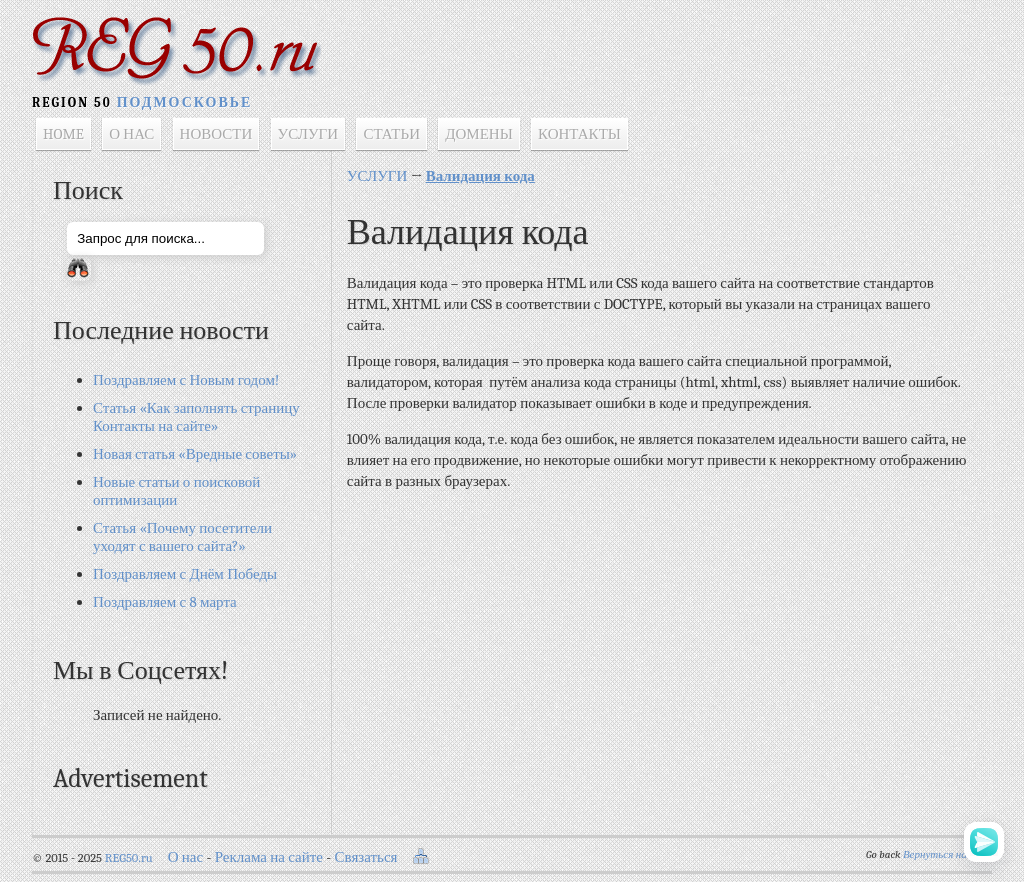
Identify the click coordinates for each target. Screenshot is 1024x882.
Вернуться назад (942, 854)
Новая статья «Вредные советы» (195, 454)
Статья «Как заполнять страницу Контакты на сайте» (196, 417)
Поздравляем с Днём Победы (185, 574)
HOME (63, 134)
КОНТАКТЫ (579, 134)
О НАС (131, 134)
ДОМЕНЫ (478, 134)
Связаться (366, 857)
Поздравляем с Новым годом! (186, 380)
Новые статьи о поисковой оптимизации (176, 491)
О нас (185, 857)
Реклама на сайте (269, 857)
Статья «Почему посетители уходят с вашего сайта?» (182, 537)
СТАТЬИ (391, 134)
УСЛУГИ (308, 134)
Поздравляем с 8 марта (165, 602)
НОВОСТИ (216, 134)
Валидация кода (480, 176)
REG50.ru (129, 858)
